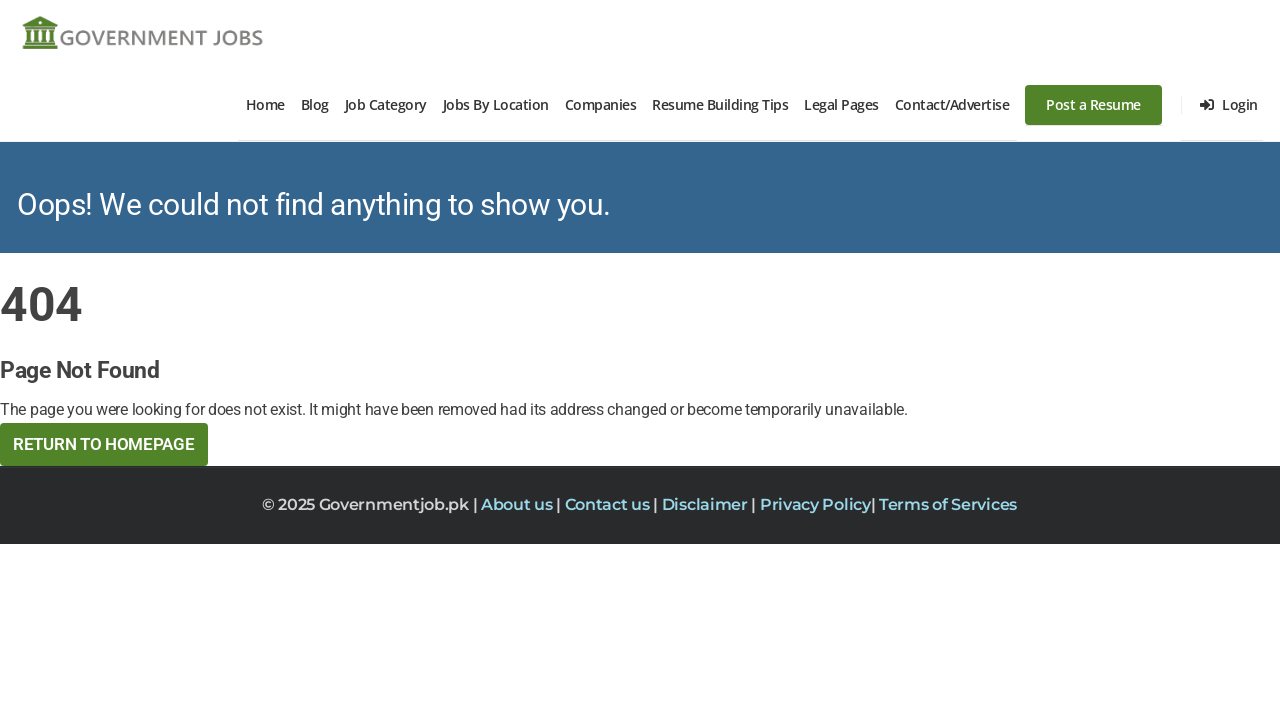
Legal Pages (841, 104)
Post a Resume (1093, 104)
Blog (315, 104)
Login (1229, 104)
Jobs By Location (496, 104)
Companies (601, 104)
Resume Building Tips (720, 104)
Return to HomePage (104, 444)
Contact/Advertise (952, 104)
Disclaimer (707, 504)
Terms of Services (948, 504)
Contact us (609, 504)
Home (265, 104)
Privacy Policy (815, 504)
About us (518, 504)
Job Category (386, 104)
